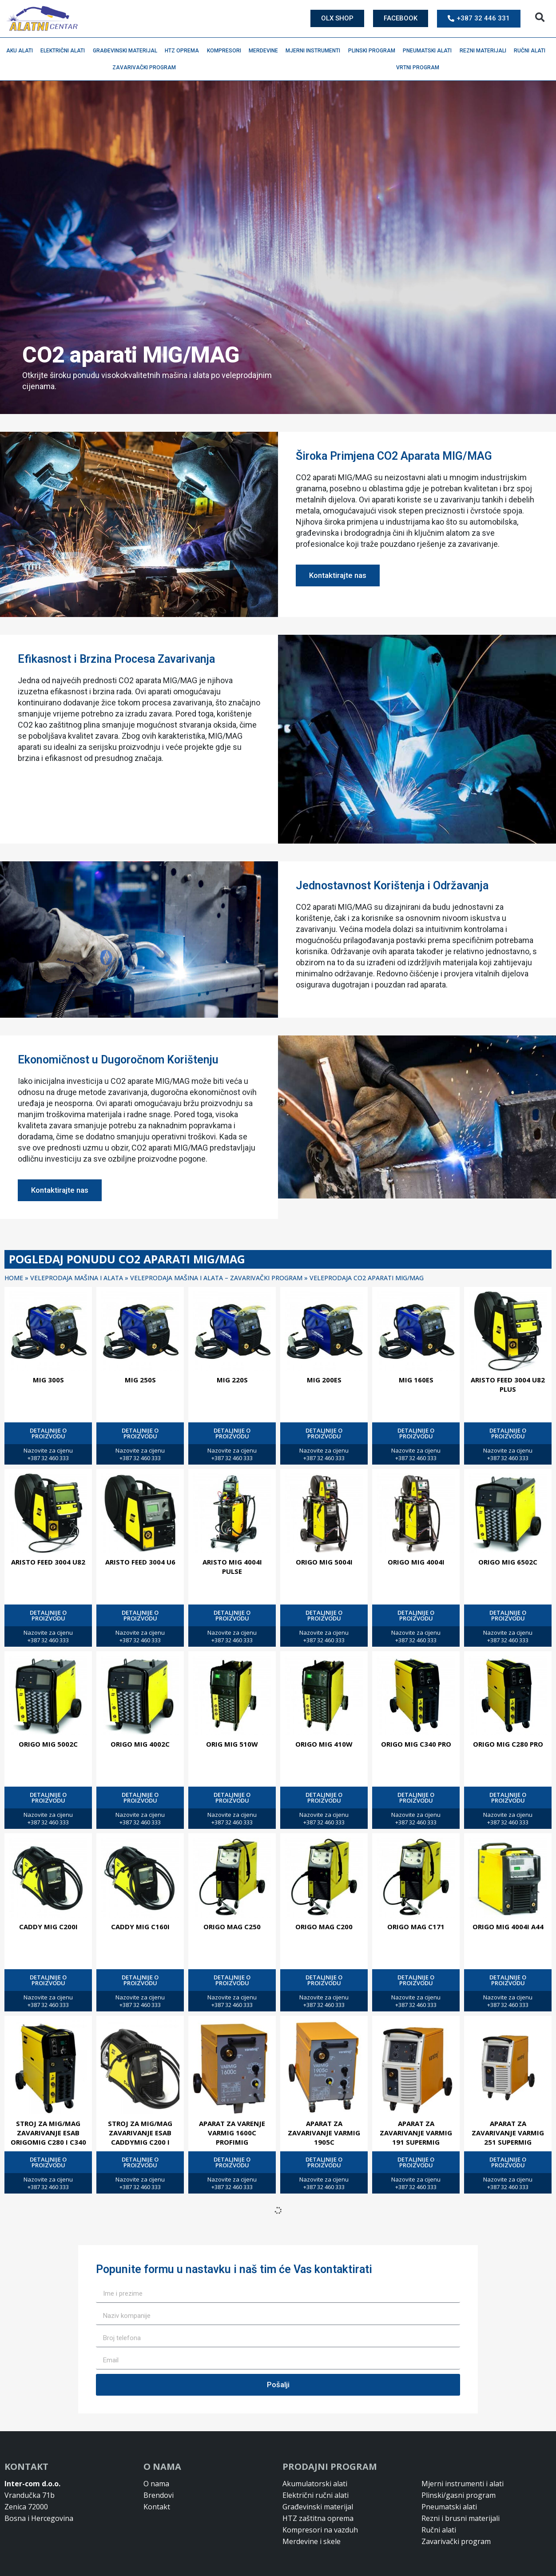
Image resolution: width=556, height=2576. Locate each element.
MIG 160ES (416, 1379)
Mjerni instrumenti (315, 50)
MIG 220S (232, 1379)
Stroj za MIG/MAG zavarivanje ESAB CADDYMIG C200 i (140, 2132)
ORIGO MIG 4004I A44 (508, 1926)
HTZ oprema (184, 50)
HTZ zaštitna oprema (317, 2518)
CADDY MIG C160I (140, 1926)
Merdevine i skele (311, 2541)
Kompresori (226, 50)
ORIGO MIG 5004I (324, 1561)
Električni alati (64, 50)
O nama (156, 2483)
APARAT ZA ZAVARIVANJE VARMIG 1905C (324, 2132)
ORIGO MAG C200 (324, 1926)
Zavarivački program (146, 67)
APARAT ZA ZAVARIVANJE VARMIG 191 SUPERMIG (416, 2132)
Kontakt (156, 2507)
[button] (539, 17)
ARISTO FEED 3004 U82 (48, 1561)
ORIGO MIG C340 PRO (416, 1744)
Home (13, 1278)
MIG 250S (140, 1379)
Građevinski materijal (127, 50)
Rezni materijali (485, 50)
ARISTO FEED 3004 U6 (140, 1561)
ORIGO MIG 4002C (140, 1744)
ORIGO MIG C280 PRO (508, 1744)
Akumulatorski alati (314, 2483)
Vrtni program (420, 67)
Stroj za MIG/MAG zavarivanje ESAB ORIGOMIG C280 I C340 (48, 2132)
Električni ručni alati (315, 2495)
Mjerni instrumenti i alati (462, 2483)
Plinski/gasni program (458, 2495)
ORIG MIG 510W (232, 1744)
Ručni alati (532, 50)
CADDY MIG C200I (48, 1926)
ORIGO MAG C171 (416, 1926)
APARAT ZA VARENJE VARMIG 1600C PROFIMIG (232, 2132)
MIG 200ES (324, 1379)
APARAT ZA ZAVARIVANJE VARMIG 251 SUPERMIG (508, 2132)
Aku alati (21, 50)
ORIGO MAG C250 (232, 1926)
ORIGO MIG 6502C (507, 1561)
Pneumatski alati (429, 50)
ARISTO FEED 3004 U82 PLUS (508, 1384)
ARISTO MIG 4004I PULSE (232, 1566)
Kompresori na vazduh (320, 2530)
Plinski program (374, 50)
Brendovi (158, 2495)
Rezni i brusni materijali (460, 2518)
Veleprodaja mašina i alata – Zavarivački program (216, 1278)
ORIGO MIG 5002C (48, 1744)
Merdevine (265, 50)
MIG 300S (48, 1379)
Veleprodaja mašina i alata (76, 1278)
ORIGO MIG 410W (324, 1744)
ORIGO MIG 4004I (416, 1561)
